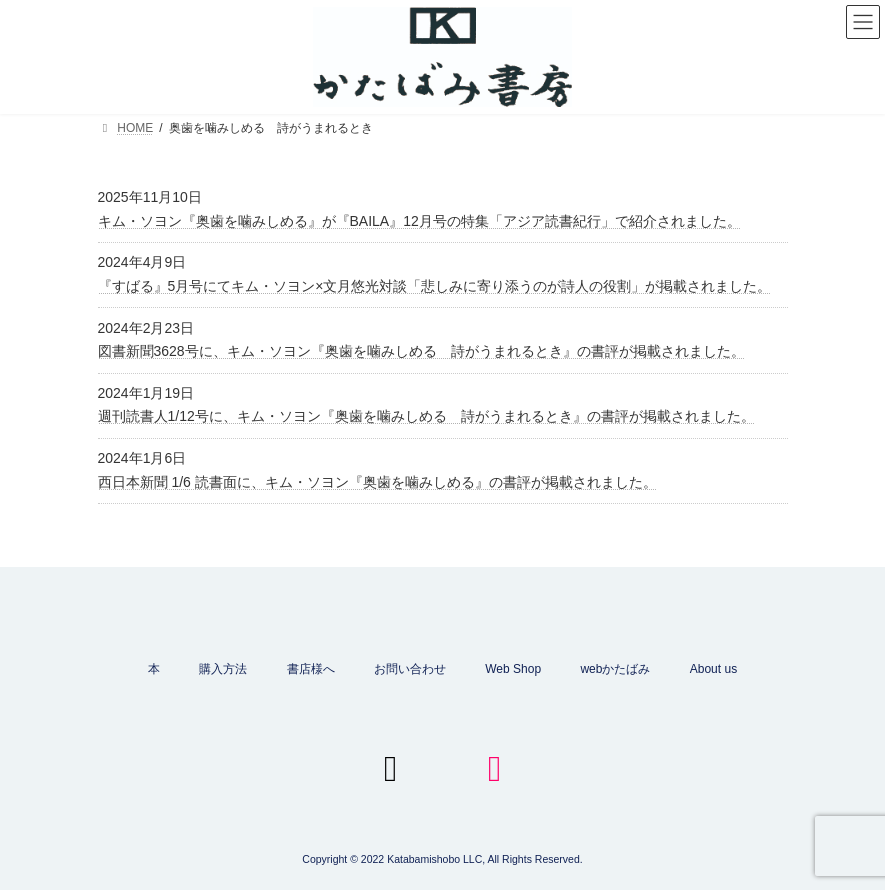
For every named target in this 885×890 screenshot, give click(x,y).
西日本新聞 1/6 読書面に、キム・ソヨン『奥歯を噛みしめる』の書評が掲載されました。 (377, 482)
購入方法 (223, 669)
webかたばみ (615, 669)
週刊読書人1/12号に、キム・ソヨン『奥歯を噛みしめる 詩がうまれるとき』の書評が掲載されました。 (426, 416)
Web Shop (513, 669)
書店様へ (311, 669)
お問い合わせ (410, 669)
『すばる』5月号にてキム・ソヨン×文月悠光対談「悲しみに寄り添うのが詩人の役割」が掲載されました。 (435, 286)
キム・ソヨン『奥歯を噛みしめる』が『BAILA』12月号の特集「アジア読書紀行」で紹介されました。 (419, 221)
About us (713, 669)
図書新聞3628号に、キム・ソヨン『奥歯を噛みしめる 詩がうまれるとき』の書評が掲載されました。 (421, 351)
